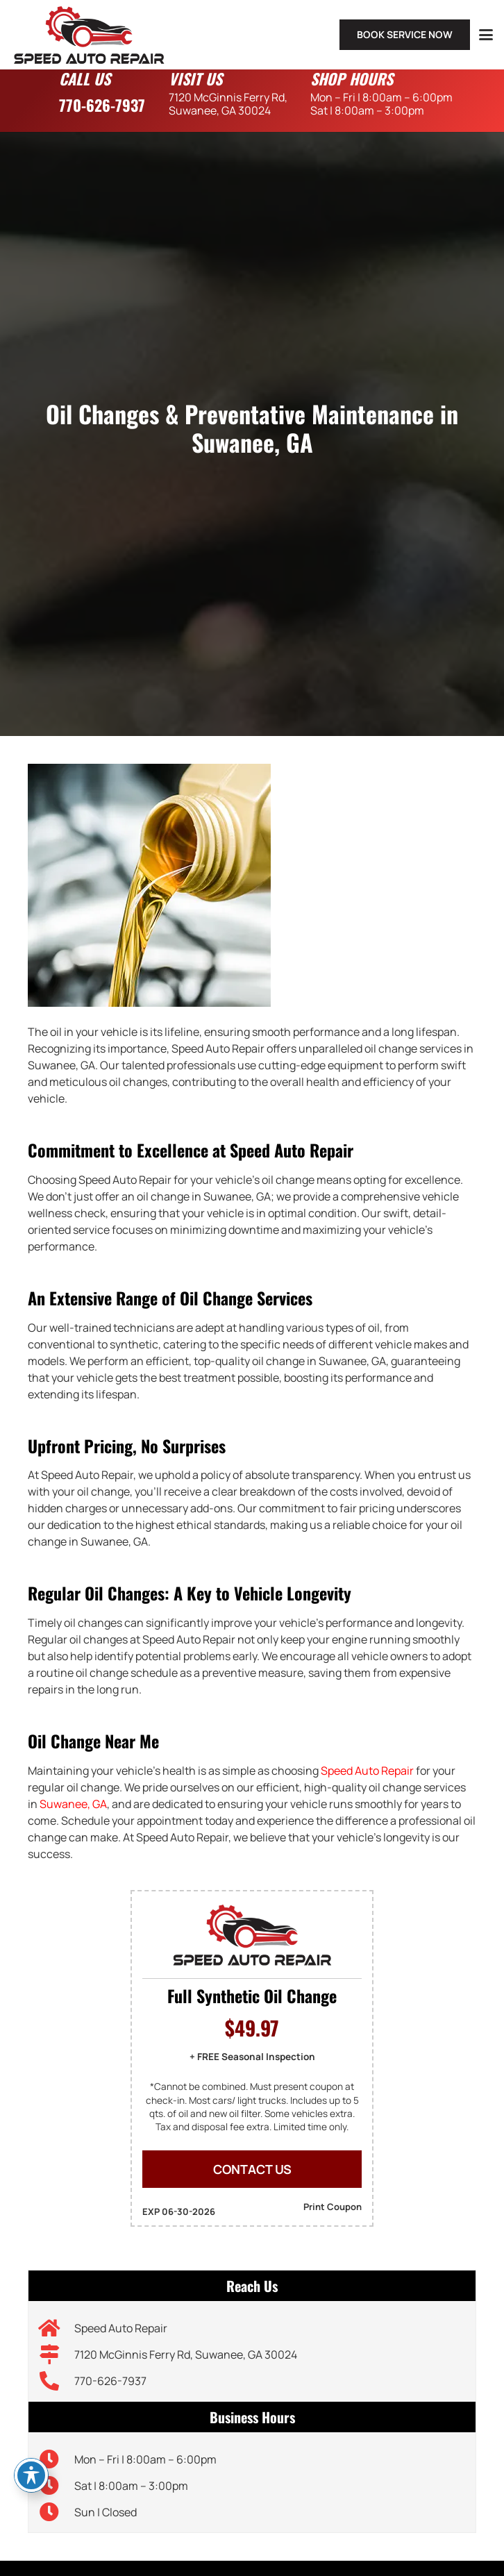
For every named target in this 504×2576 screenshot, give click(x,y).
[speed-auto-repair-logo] (89, 34)
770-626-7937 (102, 105)
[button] (486, 35)
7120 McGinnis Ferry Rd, (228, 103)
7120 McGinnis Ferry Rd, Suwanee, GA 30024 (185, 2354)
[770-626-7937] (56, 2381)
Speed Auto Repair (367, 1770)
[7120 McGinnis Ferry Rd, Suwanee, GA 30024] (56, 2354)
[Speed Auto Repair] (56, 2328)
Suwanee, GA (73, 1804)
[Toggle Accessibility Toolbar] (31, 2475)
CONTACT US (252, 2169)
